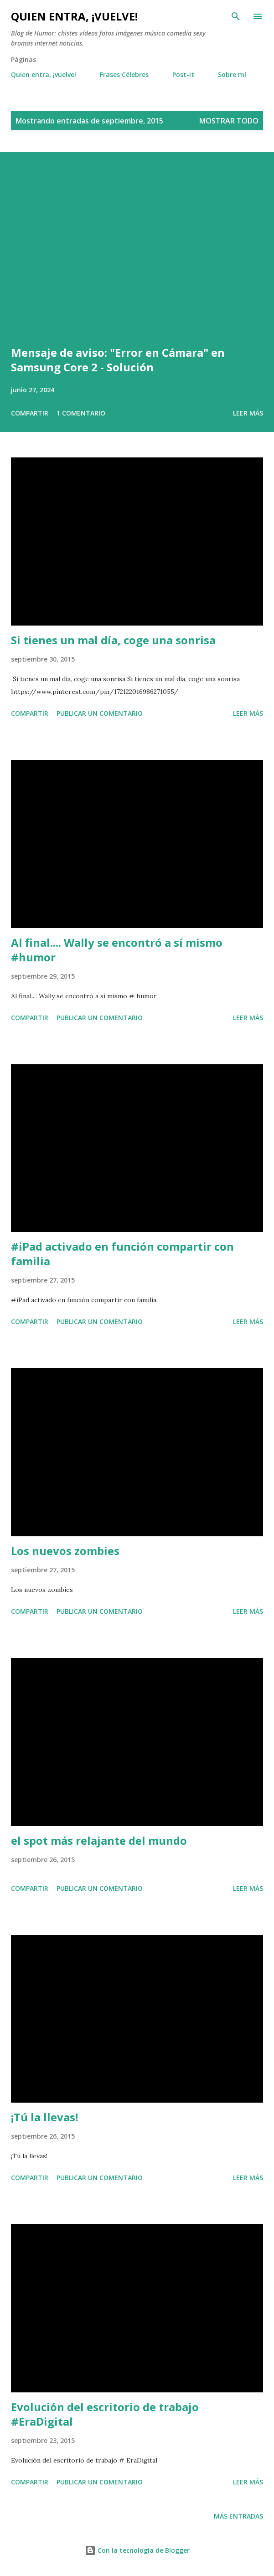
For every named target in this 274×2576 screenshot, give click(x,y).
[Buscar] (235, 16)
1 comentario (81, 413)
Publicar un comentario (100, 713)
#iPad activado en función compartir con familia (122, 1253)
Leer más (248, 413)
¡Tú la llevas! (44, 2116)
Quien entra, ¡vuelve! (74, 16)
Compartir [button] (29, 413)
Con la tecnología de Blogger (137, 2550)
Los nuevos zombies (65, 1550)
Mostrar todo (228, 121)
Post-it (183, 74)
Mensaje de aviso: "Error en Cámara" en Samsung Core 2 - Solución (118, 360)
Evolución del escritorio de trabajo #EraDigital (105, 2414)
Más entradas (238, 2516)
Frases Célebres (124, 74)
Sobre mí (232, 74)
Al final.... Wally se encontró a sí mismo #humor (116, 950)
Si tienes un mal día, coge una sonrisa (113, 639)
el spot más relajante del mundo (99, 1840)
